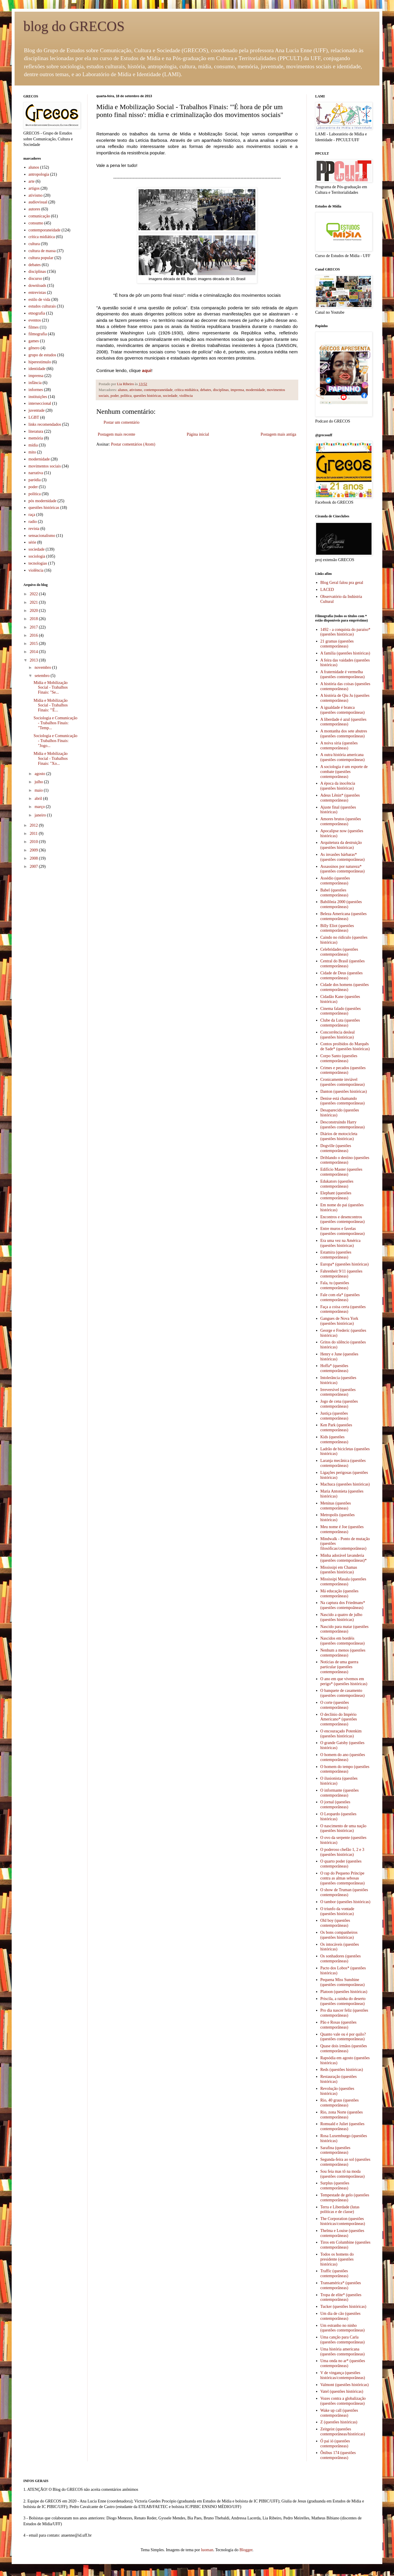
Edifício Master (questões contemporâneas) (341, 1172)
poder (115, 396)
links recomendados (45, 424)
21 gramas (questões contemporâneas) (337, 643)
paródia (35, 480)
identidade (37, 368)
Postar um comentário (122, 422)
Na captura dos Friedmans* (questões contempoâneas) (342, 1605)
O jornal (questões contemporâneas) (335, 1804)
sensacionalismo (42, 535)
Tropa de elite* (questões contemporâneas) (341, 2297)
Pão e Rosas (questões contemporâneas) (338, 2024)
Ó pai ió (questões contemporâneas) (335, 2443)
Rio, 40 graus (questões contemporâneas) (339, 2102)
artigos (34, 188)
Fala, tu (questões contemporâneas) (334, 1285)
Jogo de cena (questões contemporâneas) (339, 1404)
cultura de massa (42, 251)
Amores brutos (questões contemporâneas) (340, 821)
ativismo (135, 390)
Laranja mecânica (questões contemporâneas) (343, 1463)
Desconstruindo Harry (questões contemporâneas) (342, 1124)
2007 (34, 866)
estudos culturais (42, 306)
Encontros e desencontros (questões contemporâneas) (342, 1219)
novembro (43, 667)
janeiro (40, 815)
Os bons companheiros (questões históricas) (339, 1935)
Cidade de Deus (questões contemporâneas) (341, 975)
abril (38, 798)
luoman (207, 2550)
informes (36, 390)
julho (39, 782)
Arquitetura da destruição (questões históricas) (341, 845)
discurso (35, 278)
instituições (38, 397)
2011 (34, 833)
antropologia (39, 174)
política (126, 396)
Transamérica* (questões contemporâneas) (340, 2285)
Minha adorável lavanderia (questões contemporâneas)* (343, 1558)
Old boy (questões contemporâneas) (335, 1923)
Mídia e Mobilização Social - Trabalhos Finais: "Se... (51, 687)
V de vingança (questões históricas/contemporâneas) (342, 2375)
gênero (34, 348)
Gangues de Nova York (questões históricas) (339, 1321)
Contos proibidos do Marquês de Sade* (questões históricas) (345, 1046)
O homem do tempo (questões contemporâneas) (344, 1769)
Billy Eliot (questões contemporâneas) (337, 928)
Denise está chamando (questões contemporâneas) (342, 1101)
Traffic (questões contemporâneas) (334, 2273)
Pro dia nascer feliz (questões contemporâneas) (344, 2012)
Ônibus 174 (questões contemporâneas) (338, 2455)
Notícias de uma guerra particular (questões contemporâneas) (339, 1667)
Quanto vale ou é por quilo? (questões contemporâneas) (343, 2036)
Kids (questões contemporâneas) (334, 1439)
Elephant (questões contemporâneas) (335, 1195)
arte (32, 181)
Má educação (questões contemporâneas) (339, 1593)
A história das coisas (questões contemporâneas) (345, 686)
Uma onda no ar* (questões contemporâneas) (342, 2363)
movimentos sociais (45, 466)
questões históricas (147, 396)
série (32, 542)
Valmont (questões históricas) (344, 2385)
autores (34, 209)
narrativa (36, 473)
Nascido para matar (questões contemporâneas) (344, 1629)
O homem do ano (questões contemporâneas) (342, 1757)
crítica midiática (186, 390)
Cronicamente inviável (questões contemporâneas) (342, 1082)
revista (34, 528)
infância (35, 383)
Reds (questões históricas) (341, 2069)
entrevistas (37, 292)
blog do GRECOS (74, 26)
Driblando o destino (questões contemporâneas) (344, 1160)
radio (33, 521)
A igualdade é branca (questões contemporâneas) (342, 710)
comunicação (39, 216)
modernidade (255, 390)
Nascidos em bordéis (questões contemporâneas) (342, 1640)
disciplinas (221, 390)
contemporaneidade (158, 390)
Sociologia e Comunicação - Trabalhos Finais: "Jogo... (55, 741)
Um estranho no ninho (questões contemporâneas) (342, 2328)
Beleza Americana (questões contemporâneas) (343, 916)
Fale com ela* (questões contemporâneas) (340, 1297)
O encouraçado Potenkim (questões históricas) (341, 1733)
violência (186, 396)
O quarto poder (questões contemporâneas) (341, 1863)
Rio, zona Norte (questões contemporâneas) (341, 2114)
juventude (37, 410)
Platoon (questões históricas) (343, 1991)
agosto (40, 774)
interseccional (40, 403)
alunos (123, 390)
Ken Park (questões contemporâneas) (336, 1427)
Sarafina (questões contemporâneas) (335, 2150)
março (40, 806)
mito (32, 452)
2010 (34, 842)
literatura (36, 431)
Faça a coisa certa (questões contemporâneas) (343, 1309)
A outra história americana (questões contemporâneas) (342, 757)
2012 (34, 825)
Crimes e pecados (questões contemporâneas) (343, 1070)
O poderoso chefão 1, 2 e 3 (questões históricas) (342, 1852)
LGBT (34, 417)
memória (36, 438)
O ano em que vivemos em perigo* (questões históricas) (343, 1681)
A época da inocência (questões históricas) (337, 785)
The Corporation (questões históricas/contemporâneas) (342, 2221)
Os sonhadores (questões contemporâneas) (340, 1958)
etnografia (37, 313)
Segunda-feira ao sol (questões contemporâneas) (345, 2162)
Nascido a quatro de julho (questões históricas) (341, 1617)
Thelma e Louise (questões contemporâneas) (342, 2233)
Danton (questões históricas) (343, 1091)
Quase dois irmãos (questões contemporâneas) (343, 2048)
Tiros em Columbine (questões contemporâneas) (345, 2244)
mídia (33, 445)
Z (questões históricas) (339, 2422)
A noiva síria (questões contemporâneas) (339, 745)
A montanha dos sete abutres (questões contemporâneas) (343, 733)
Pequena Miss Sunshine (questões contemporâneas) (342, 1982)
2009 (34, 850)
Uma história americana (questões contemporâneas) (342, 2351)
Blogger (245, 2550)
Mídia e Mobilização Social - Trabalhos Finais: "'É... (51, 705)
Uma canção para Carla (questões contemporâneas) (342, 2339)
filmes (34, 327)
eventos (35, 320)
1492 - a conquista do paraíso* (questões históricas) (345, 632)
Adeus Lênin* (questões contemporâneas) (340, 797)
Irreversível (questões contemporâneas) (338, 1392)
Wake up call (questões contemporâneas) (339, 2413)
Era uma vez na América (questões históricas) (340, 1243)
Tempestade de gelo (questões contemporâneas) (344, 2197)
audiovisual (38, 202)
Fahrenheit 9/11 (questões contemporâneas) (341, 1273)
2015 (34, 643)
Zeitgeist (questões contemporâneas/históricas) (342, 2431)
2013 (34, 660)
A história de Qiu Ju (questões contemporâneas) (344, 698)
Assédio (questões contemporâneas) (335, 880)
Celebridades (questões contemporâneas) (339, 952)
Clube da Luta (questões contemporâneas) (340, 1022)
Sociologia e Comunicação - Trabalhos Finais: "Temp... (55, 723)
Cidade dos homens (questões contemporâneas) (344, 987)
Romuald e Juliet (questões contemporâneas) (342, 2126)
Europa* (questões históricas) (344, 1264)
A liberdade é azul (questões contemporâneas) (343, 722)
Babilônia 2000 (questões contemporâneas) (341, 904)
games (34, 341)
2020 (34, 610)
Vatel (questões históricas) (341, 2391)
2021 (34, 602)
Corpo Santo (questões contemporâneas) (339, 1058)
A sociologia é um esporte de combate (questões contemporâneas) (344, 772)
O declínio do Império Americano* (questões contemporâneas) (338, 1719)
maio (39, 790)
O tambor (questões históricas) (345, 1902)
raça (32, 514)
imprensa (237, 390)
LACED (327, 589)
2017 (34, 627)
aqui (146, 370)
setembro (42, 675)
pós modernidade (43, 501)
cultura (34, 244)
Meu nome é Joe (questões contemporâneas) (342, 1529)
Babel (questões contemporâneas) (334, 892)
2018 (34, 619)
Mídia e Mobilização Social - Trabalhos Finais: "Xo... (51, 758)
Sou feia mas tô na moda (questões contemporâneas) (342, 2174)
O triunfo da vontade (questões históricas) (337, 1911)
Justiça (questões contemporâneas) (334, 1415)
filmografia (38, 334)
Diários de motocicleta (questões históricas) (339, 1136)
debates (205, 390)
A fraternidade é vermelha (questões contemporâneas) (342, 674)
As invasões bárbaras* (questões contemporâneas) (342, 857)
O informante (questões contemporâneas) (339, 1792)
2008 (34, 858)
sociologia (37, 556)
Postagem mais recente (116, 434)
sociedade (170, 396)
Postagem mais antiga (278, 434)
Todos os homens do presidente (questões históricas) (337, 2259)
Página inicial (198, 434)
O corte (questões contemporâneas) (334, 1705)
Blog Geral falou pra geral (341, 582)
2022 (34, 594)
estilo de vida (39, 299)
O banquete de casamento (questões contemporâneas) (342, 1693)
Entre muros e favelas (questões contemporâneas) (342, 1231)
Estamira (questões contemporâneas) (335, 1254)
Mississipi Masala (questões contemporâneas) (343, 1581)
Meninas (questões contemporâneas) (335, 1505)
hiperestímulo (40, 362)
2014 (34, 652)
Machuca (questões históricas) (345, 1484)
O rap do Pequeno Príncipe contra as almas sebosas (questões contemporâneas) (342, 1878)
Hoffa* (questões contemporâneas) (334, 1368)
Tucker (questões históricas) (343, 2306)
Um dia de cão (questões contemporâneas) (340, 2316)
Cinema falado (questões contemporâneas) (340, 1011)
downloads (37, 285)
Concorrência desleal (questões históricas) (337, 1034)
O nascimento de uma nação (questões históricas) (343, 1828)
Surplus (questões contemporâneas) (334, 2185)
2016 (34, 635)
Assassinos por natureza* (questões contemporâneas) (342, 869)
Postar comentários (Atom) (133, 444)
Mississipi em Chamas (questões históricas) (338, 1570)
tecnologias (38, 563)
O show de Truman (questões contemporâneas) (344, 1892)
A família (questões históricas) (345, 653)
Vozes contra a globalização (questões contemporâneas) (343, 2401)
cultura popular (41, 258)
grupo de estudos (42, 355)
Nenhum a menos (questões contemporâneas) (342, 1652)
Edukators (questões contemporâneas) (336, 1183)
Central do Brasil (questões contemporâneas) (342, 963)
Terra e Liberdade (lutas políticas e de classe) (340, 2209)
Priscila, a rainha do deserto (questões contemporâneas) (343, 2001)
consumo (36, 223)
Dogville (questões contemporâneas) (335, 1148)
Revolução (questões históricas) (337, 2091)
